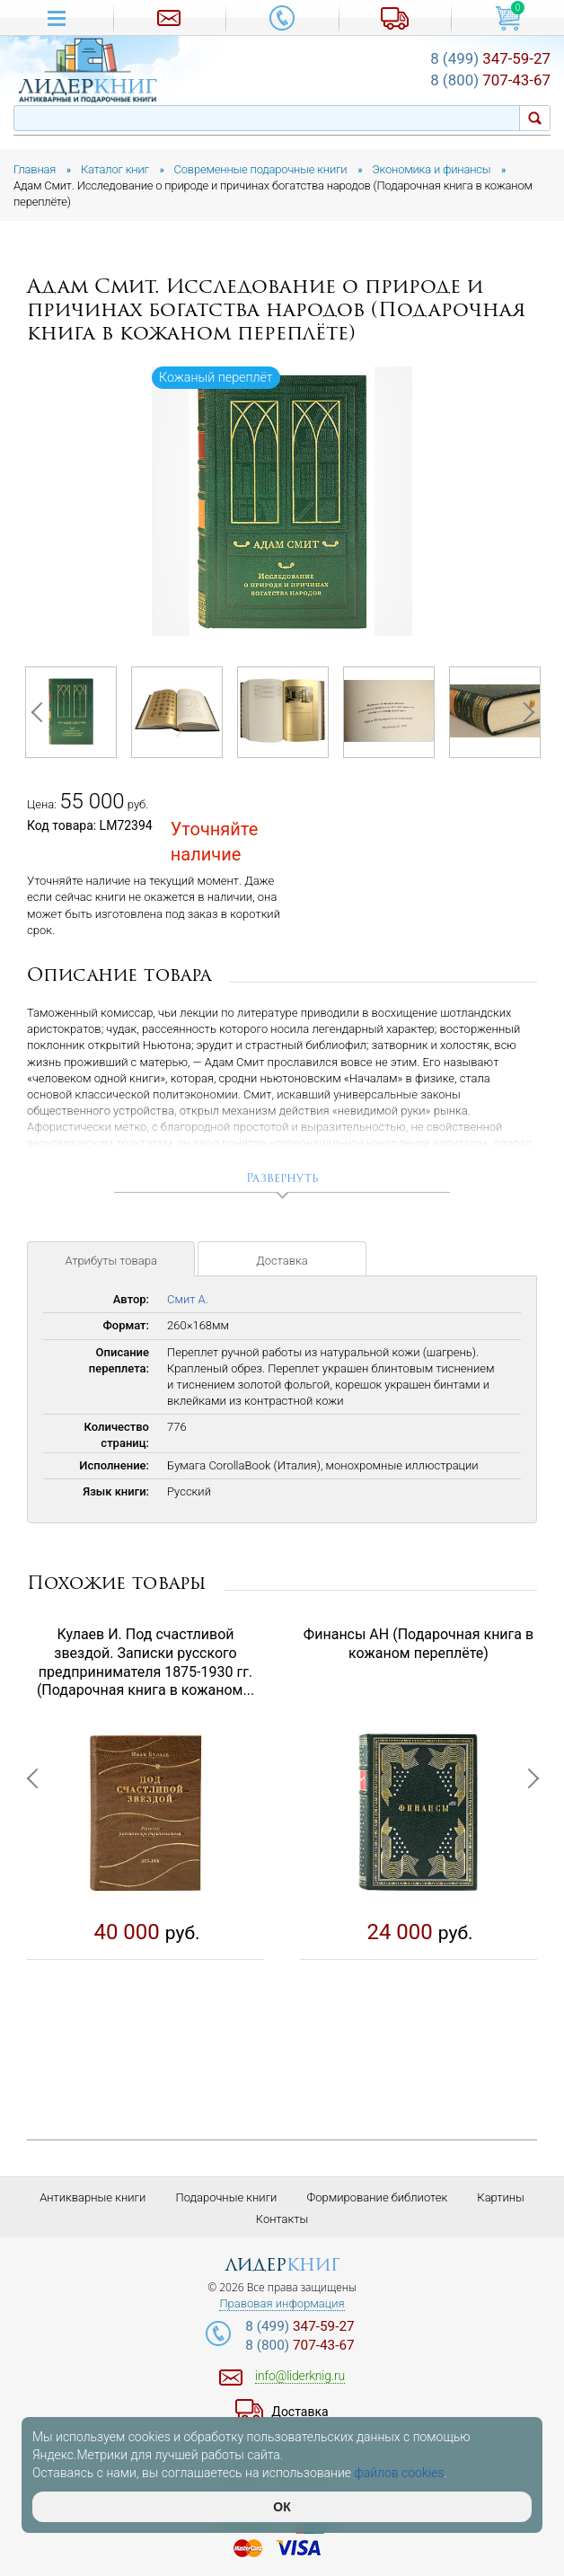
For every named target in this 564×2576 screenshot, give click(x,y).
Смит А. (187, 1299)
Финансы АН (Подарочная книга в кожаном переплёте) (418, 1644)
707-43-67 (490, 80)
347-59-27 (490, 58)
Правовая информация (281, 2304)
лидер (282, 2266)
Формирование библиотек (377, 2197)
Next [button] (523, 712)
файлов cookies (400, 2473)
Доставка (281, 1260)
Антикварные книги (92, 2197)
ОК (281, 2507)
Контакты (282, 2219)
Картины (500, 2197)
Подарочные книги (226, 2197)
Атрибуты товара (111, 1260)
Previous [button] (40, 712)
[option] (282, 501)
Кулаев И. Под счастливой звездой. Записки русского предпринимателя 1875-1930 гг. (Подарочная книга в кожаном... (145, 1662)
